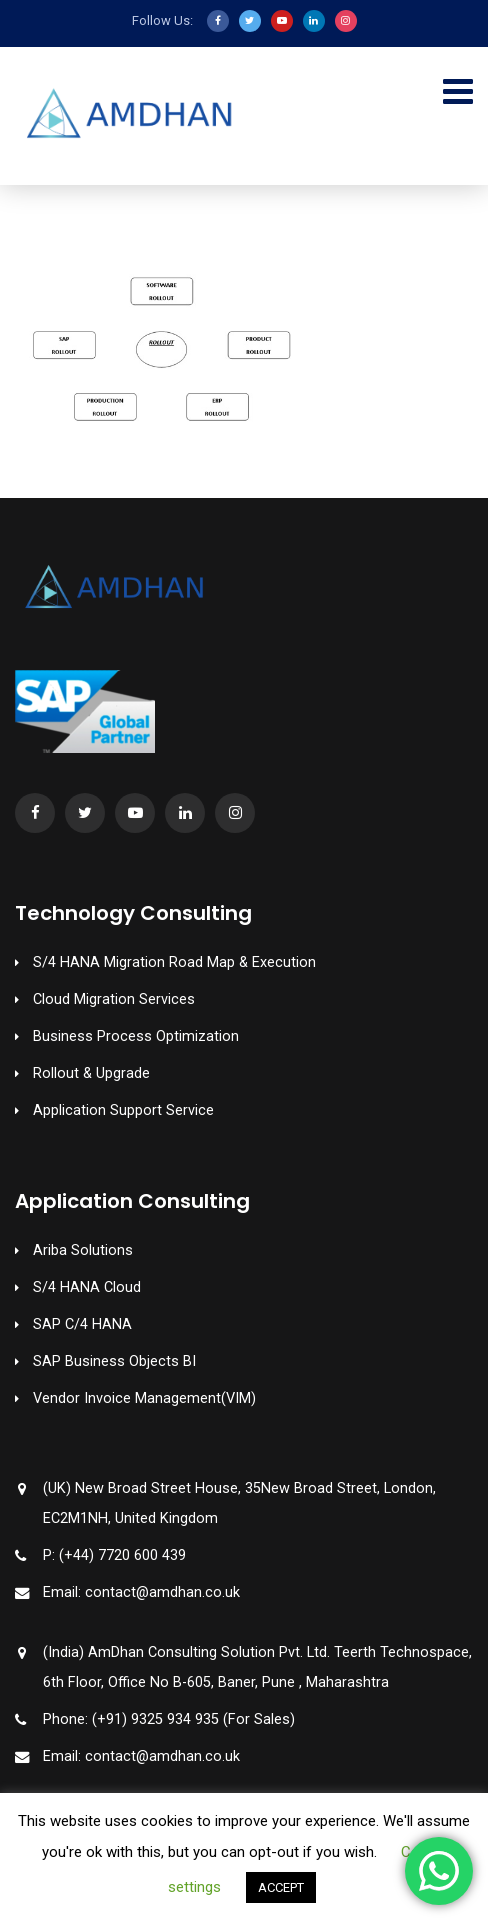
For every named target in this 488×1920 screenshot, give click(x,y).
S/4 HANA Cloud (87, 1287)
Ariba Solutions (83, 1250)
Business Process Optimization (136, 1036)
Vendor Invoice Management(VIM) (144, 1398)
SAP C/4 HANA (82, 1324)
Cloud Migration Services (114, 999)
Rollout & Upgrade (91, 1073)
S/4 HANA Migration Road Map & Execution (174, 962)
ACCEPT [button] (281, 1887)
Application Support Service (123, 1110)
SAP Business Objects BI (114, 1361)
